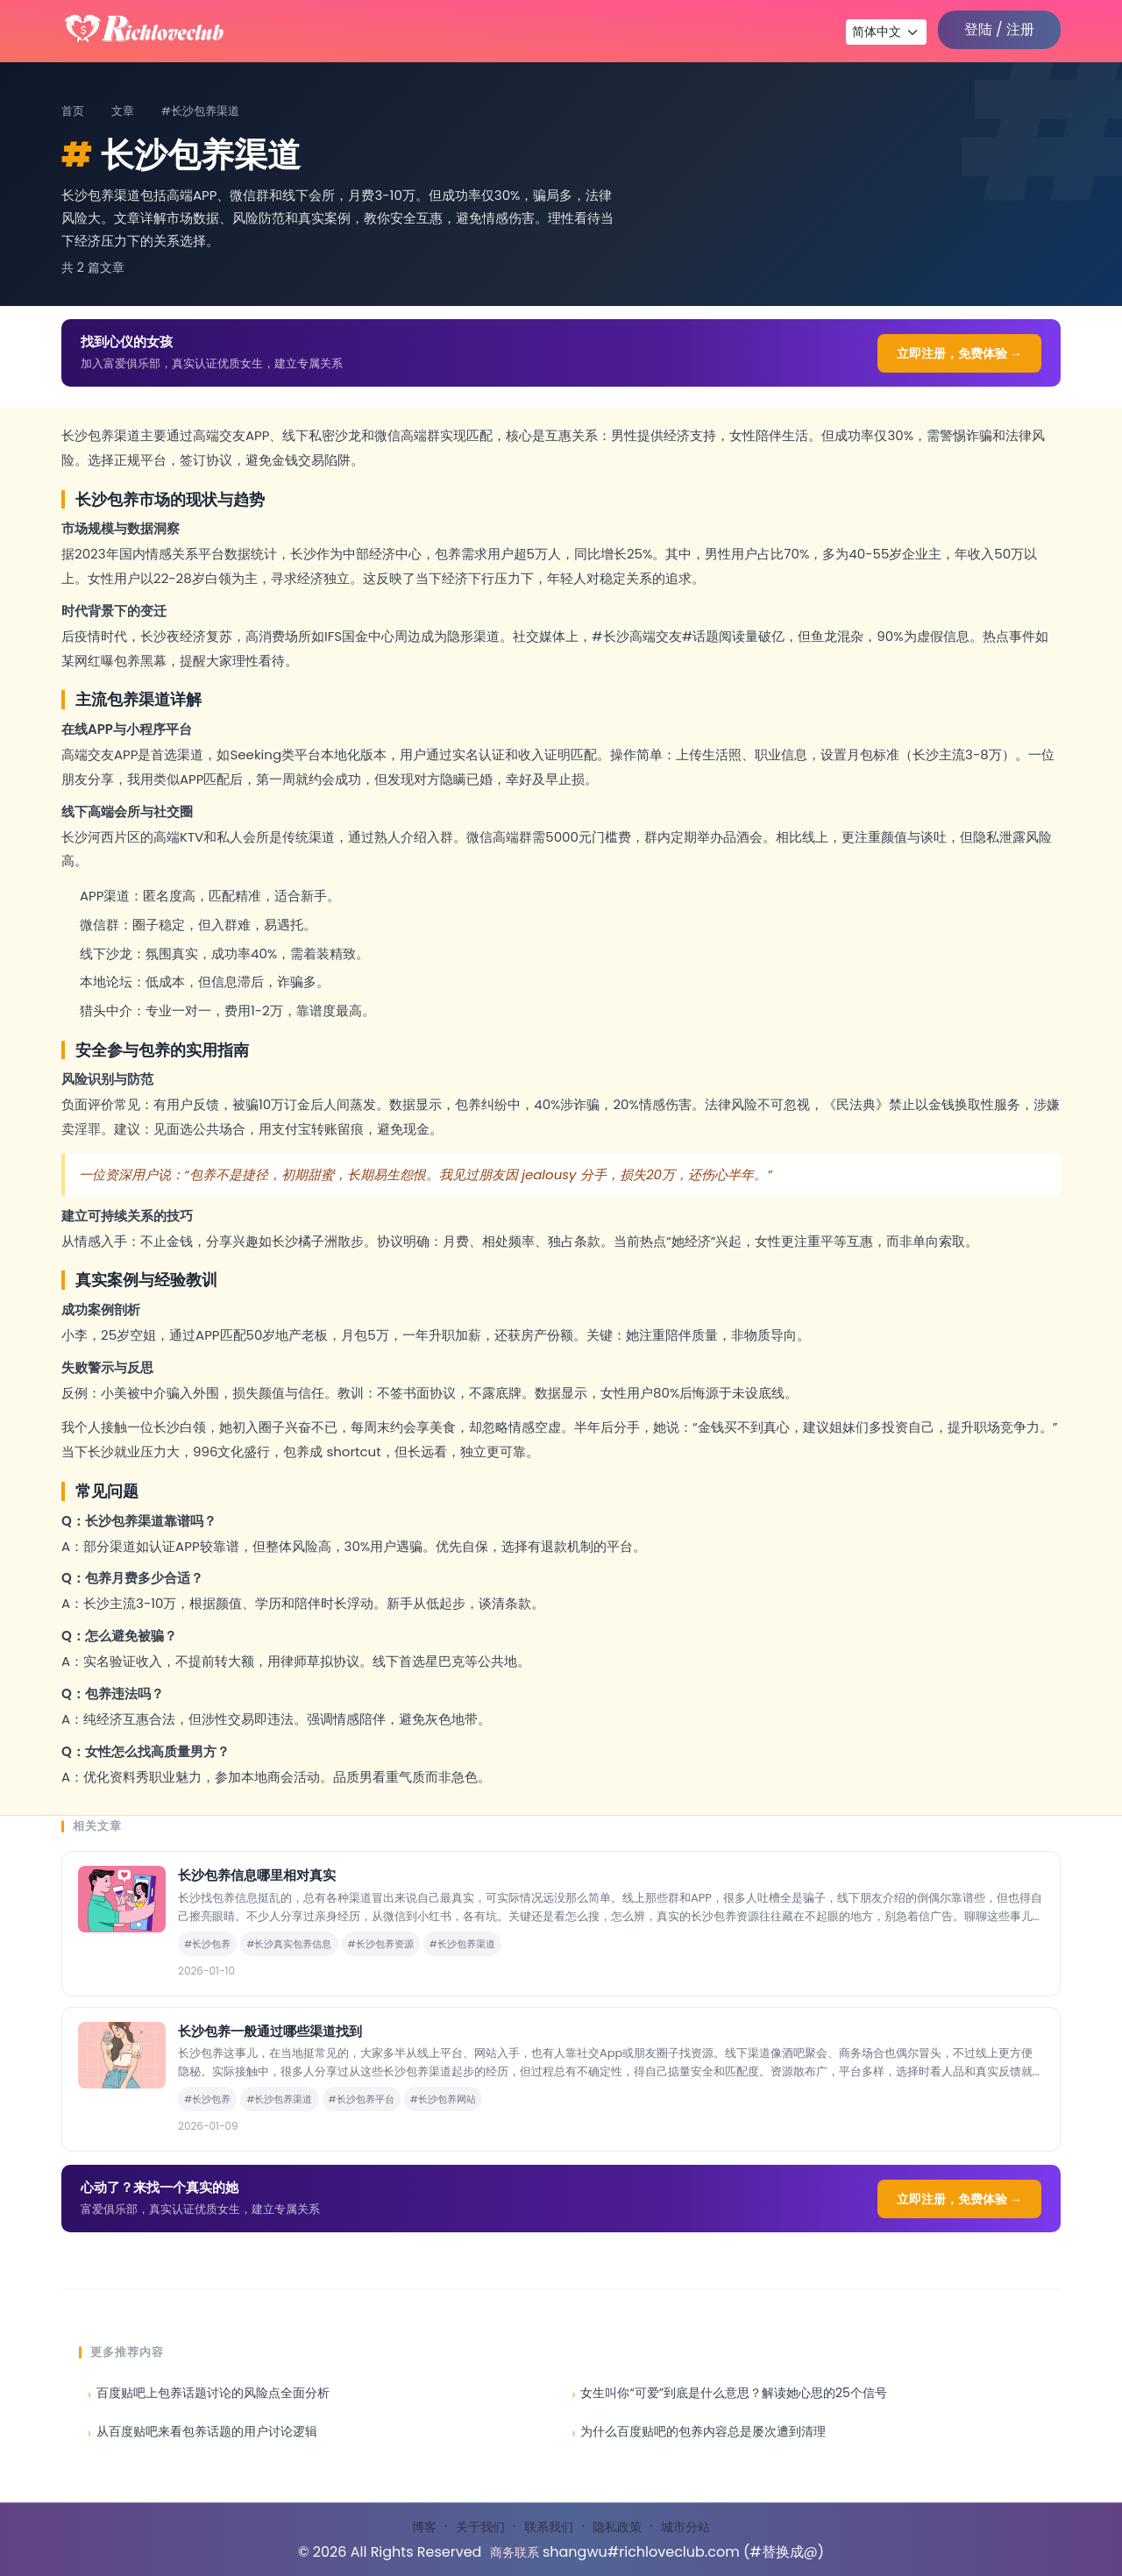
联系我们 (548, 2527)
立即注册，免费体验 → (959, 353)
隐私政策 (617, 2527)
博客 (424, 2527)
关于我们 (480, 2527)
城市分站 (685, 2527)
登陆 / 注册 (999, 29)
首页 (72, 111)
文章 (122, 111)
